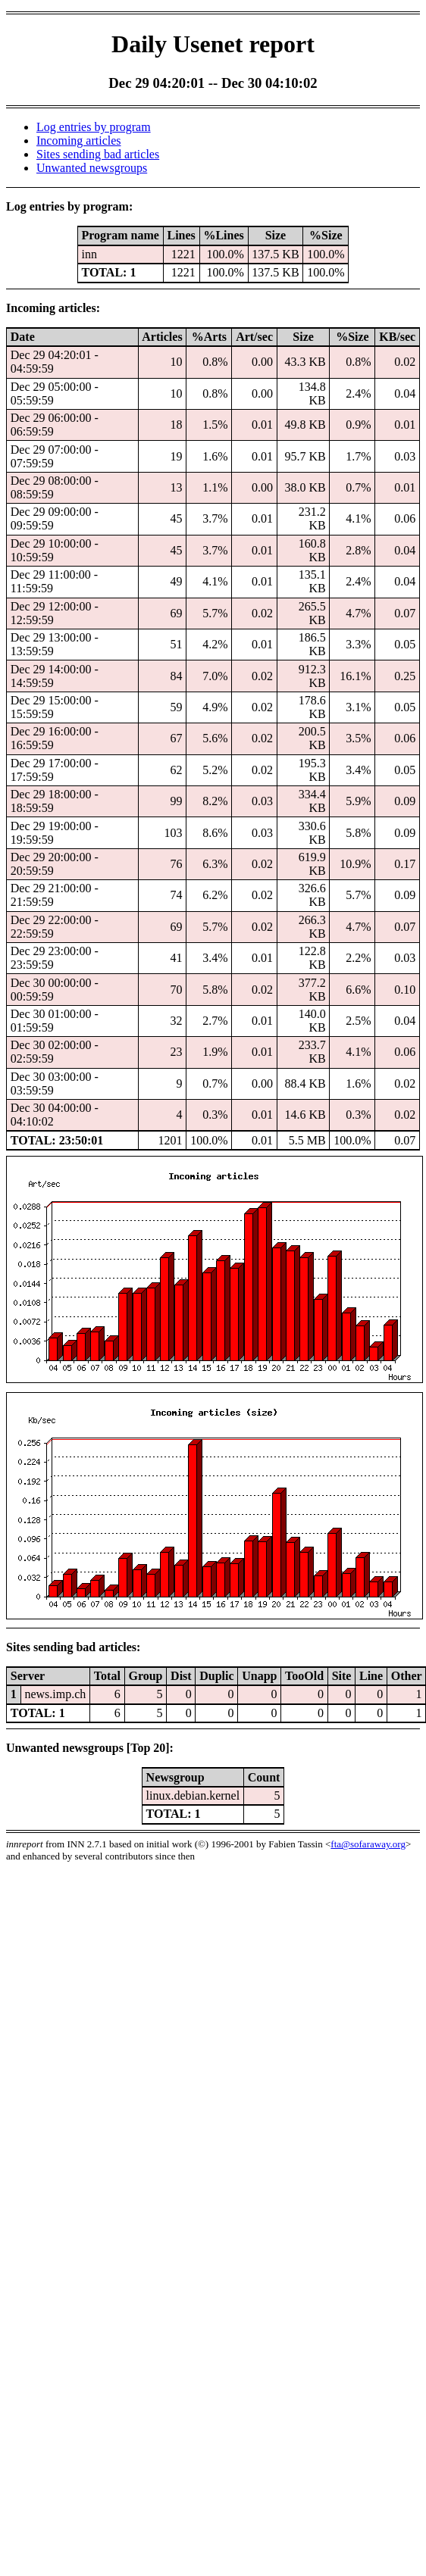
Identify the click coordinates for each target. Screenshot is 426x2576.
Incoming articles (78, 140)
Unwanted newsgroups (91, 167)
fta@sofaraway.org (368, 1844)
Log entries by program (93, 126)
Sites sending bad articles (97, 154)
